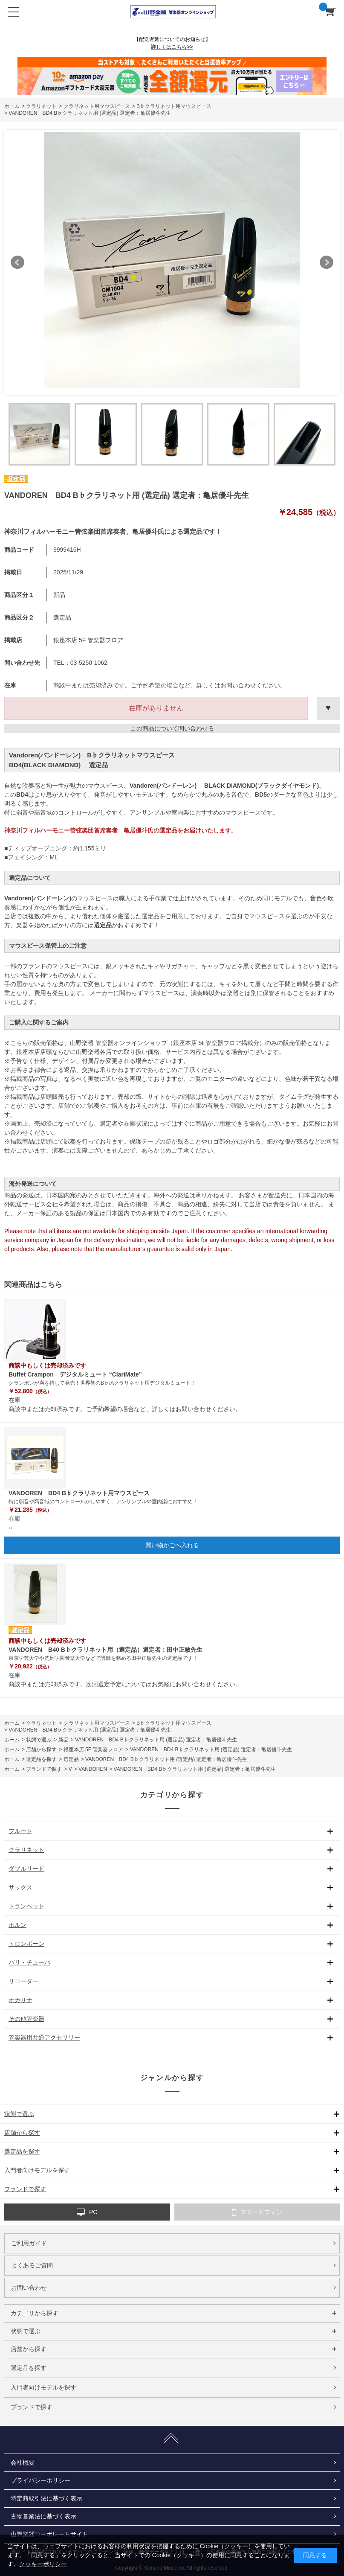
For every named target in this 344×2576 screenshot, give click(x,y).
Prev (17, 262)
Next (326, 262)
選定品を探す (28, 2367)
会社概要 (23, 2462)
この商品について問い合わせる (172, 728)
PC (87, 2212)
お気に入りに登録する (328, 708)
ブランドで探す (31, 2407)
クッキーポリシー (43, 2564)
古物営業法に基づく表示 (43, 2516)
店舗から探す (28, 2349)
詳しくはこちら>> (172, 47)
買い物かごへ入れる (172, 1545)
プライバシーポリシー (40, 2480)
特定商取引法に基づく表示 (46, 2498)
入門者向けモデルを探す (43, 2387)
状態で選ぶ (25, 2331)
